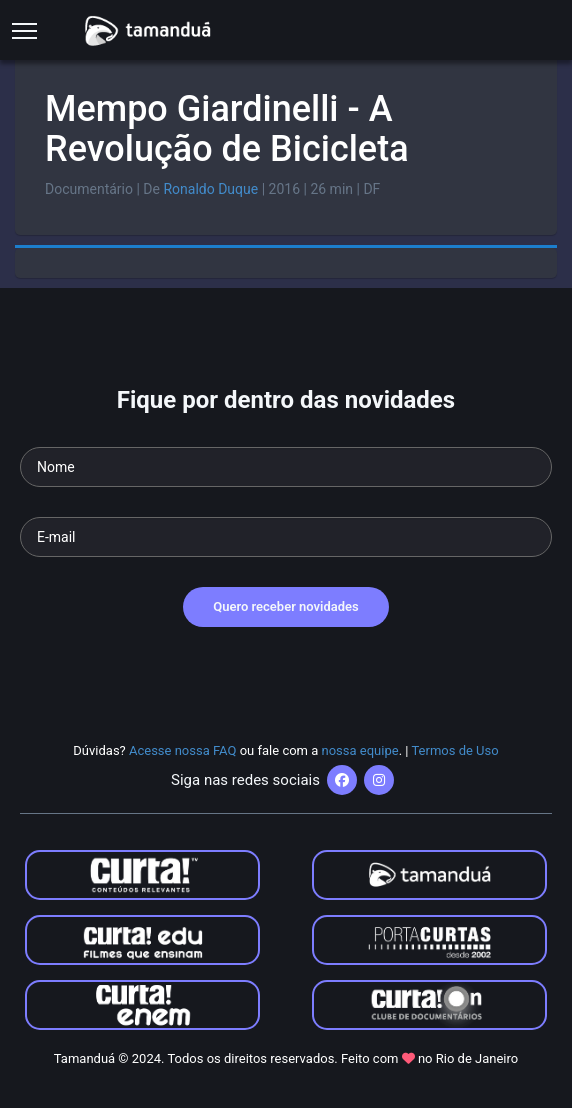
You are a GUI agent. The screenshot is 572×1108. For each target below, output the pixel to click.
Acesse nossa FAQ (183, 750)
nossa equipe (360, 750)
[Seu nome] (286, 467)
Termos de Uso (454, 750)
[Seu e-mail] (286, 537)
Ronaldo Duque (210, 189)
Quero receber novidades (286, 606)
